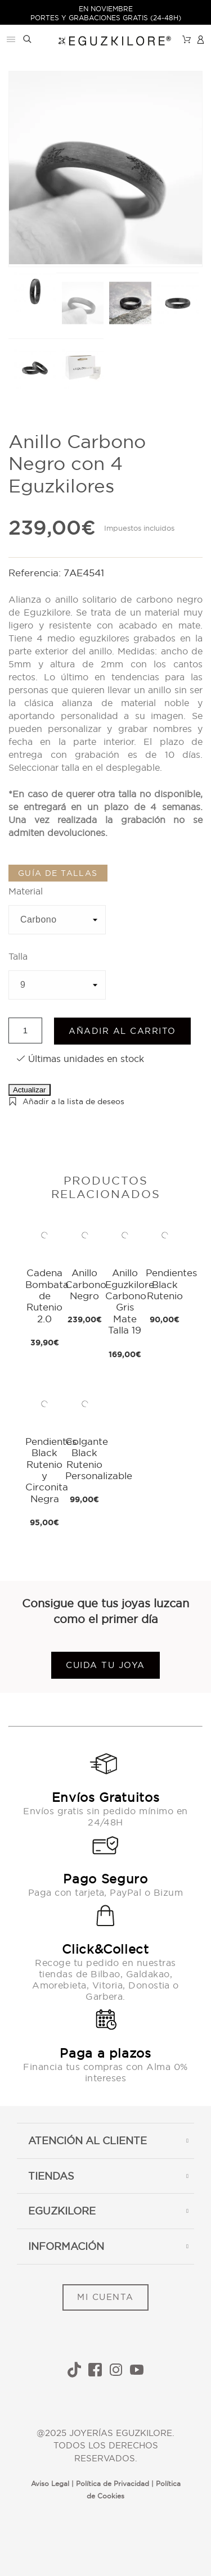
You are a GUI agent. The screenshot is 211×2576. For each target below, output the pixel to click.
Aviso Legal (50, 2483)
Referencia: (36, 573)
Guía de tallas (58, 873)
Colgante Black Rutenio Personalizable (98, 1458)
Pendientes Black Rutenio (171, 1284)
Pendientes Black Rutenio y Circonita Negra (51, 1469)
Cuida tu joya (105, 1665)
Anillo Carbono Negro (85, 1284)
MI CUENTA (105, 2297)
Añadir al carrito (122, 1030)
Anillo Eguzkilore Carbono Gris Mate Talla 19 (129, 1301)
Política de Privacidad (112, 2483)
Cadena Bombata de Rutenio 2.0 (47, 1296)
